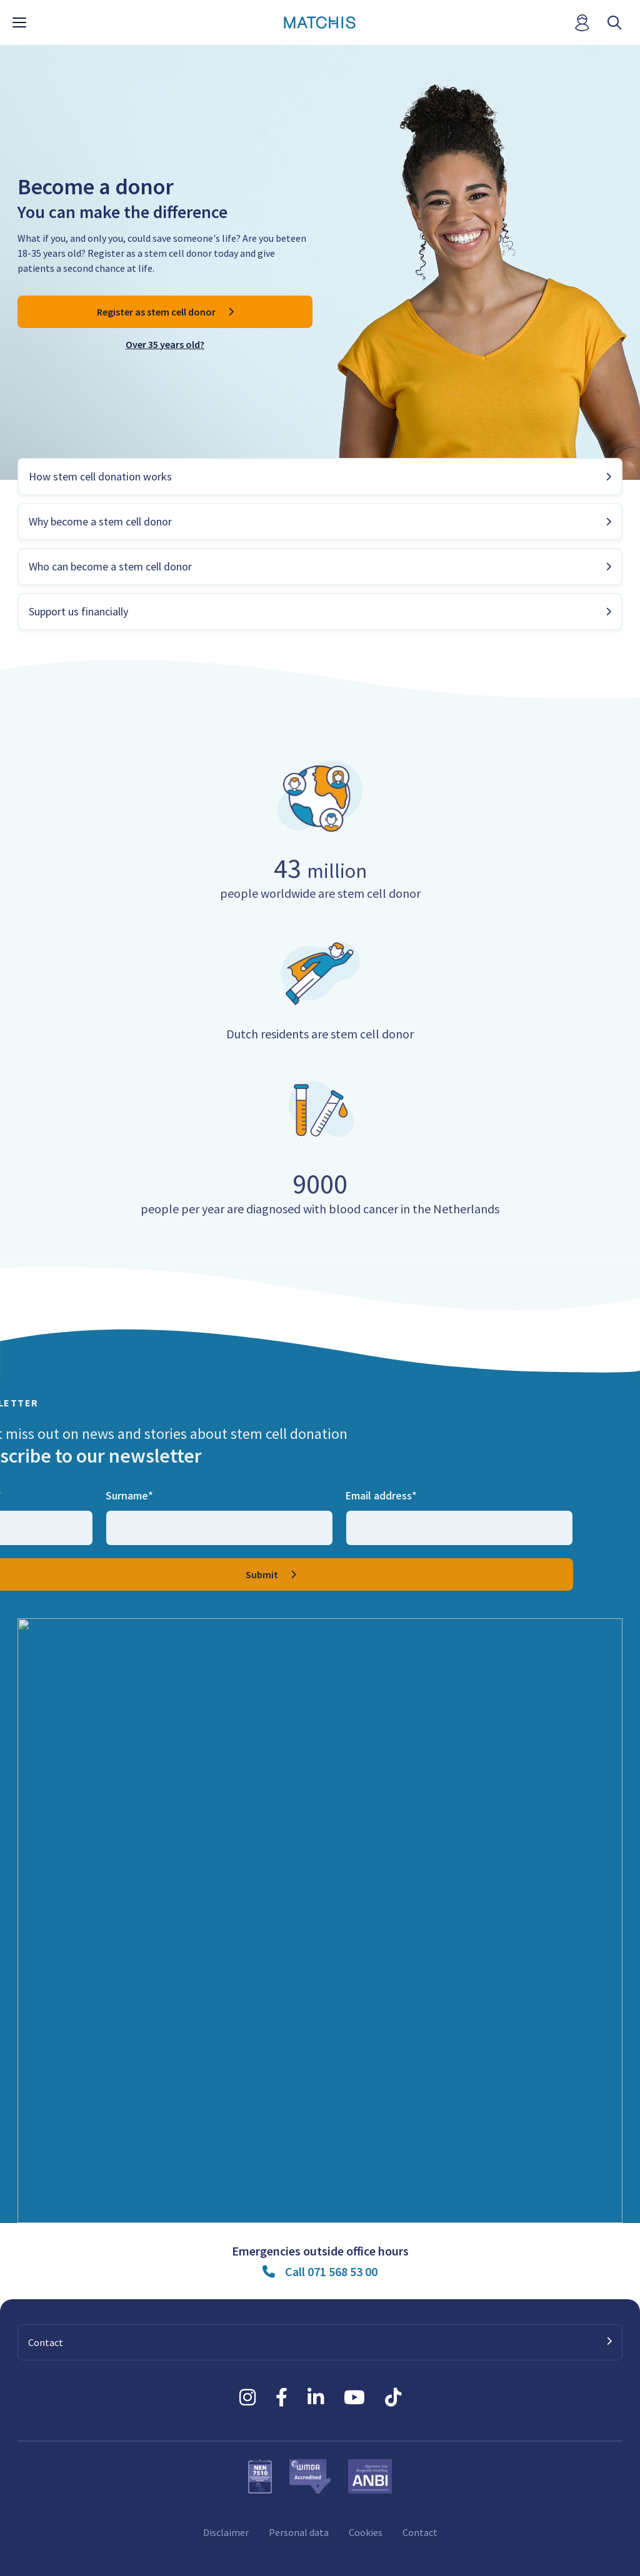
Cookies (365, 2532)
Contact (420, 2532)
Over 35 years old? (165, 344)
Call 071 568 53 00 (331, 2271)
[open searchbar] (614, 22)
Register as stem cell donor (156, 312)
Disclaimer (226, 2532)
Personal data (299, 2532)
